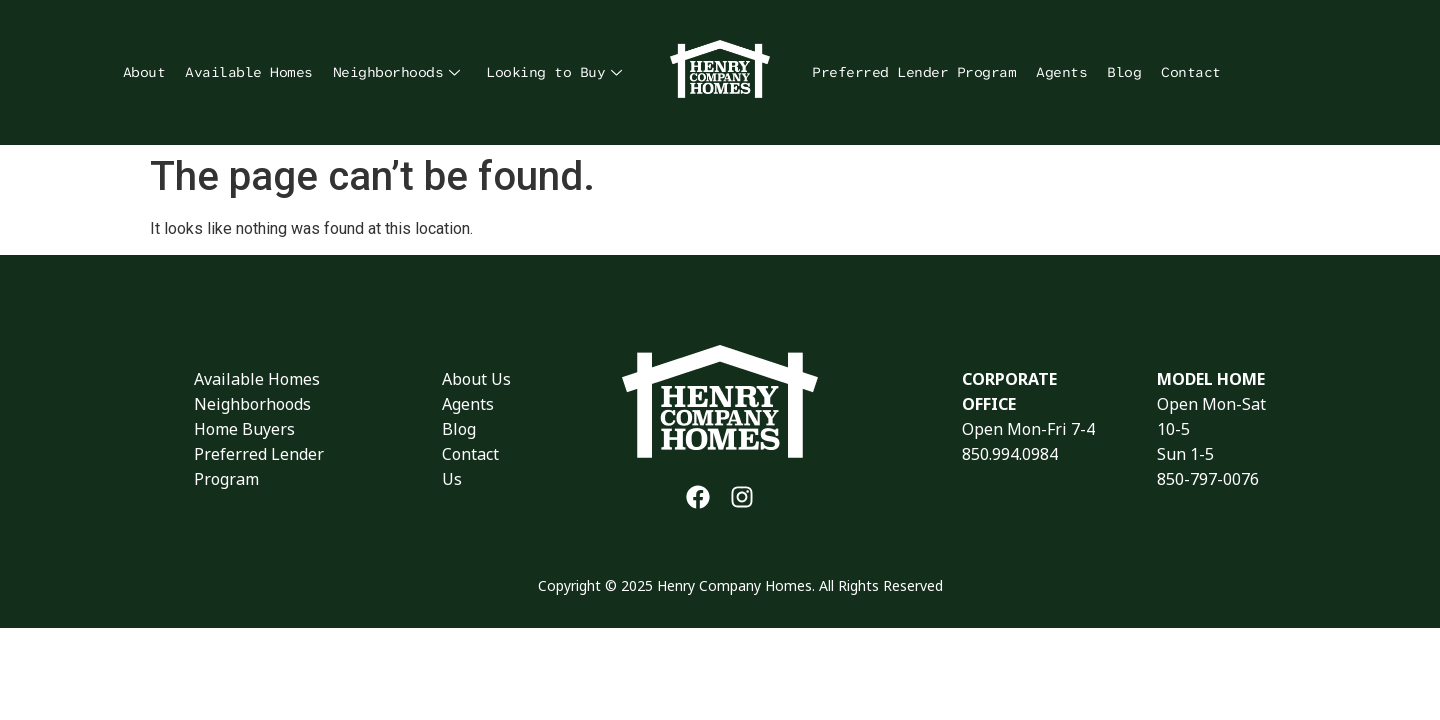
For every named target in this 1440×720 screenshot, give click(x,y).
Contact (1191, 72)
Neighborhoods (397, 72)
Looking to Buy (554, 72)
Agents (1061, 72)
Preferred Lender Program (914, 72)
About (144, 72)
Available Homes (249, 72)
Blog (1124, 72)
